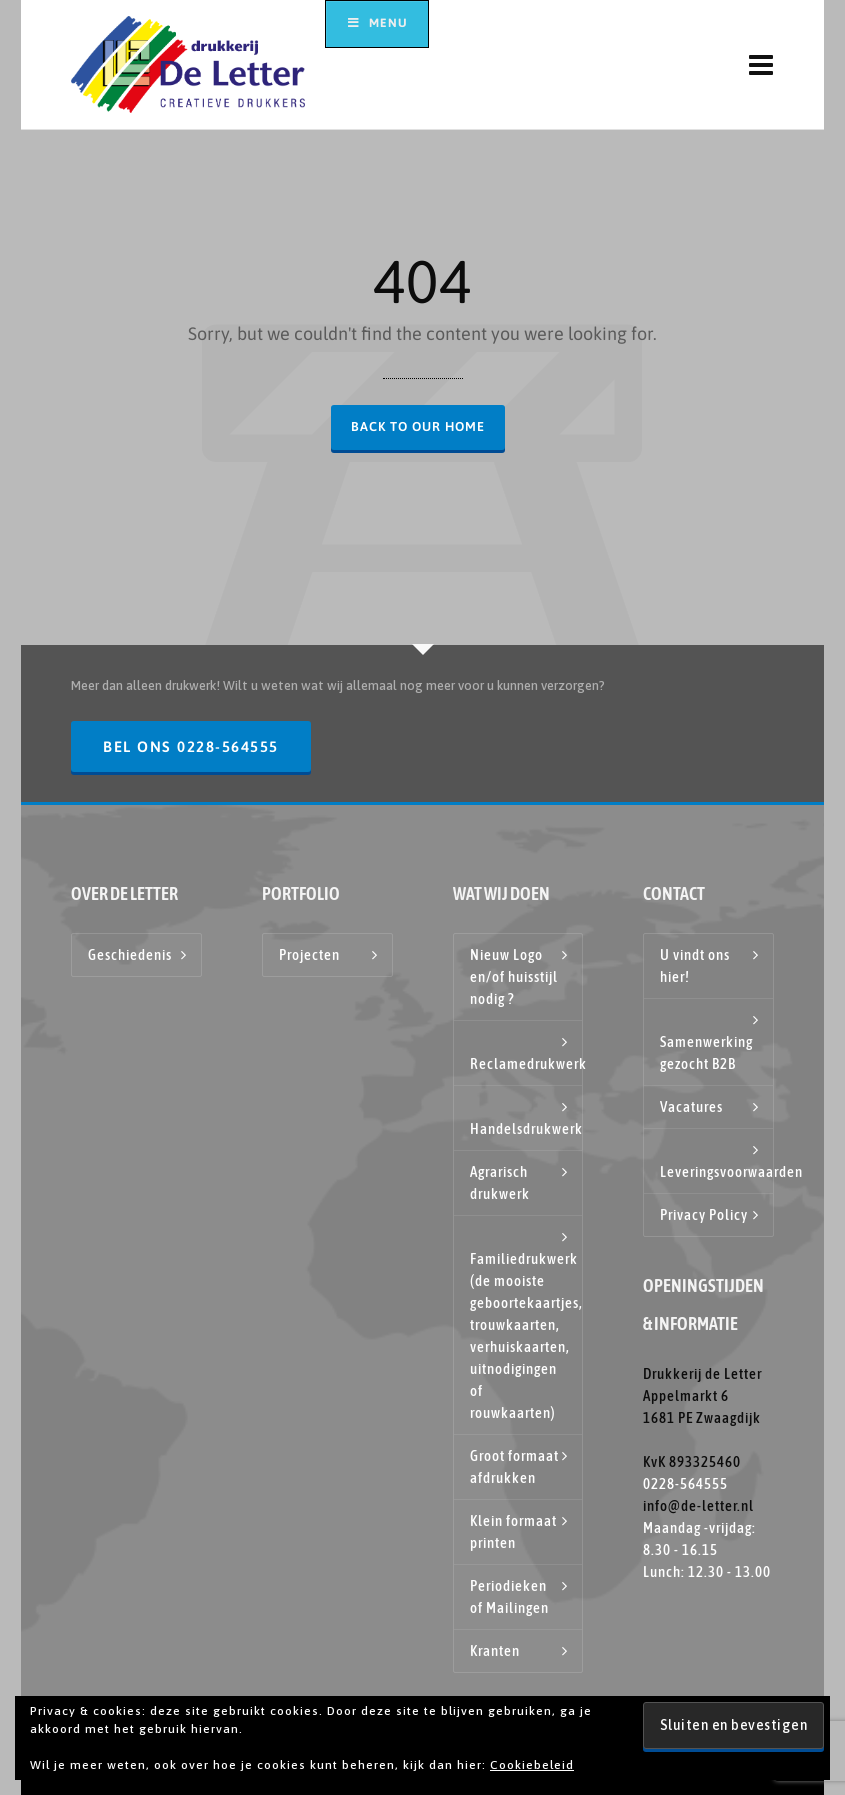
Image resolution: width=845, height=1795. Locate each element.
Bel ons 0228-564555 (191, 746)
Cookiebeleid (532, 1765)
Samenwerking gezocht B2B (706, 1052)
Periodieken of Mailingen (509, 1596)
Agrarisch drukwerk (500, 1182)
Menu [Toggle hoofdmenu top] (377, 23)
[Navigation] (761, 65)
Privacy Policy (704, 1214)
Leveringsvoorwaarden (716, 1171)
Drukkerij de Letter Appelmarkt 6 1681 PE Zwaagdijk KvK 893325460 (702, 1417)
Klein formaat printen (513, 1531)
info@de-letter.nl (698, 1505)
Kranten (495, 1650)
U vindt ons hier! (695, 965)
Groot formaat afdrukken (514, 1466)
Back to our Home (418, 426)
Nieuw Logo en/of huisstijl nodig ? (514, 976)
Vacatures (691, 1106)
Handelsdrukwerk (526, 1128)
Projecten (309, 954)
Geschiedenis (130, 954)
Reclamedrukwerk (526, 1063)
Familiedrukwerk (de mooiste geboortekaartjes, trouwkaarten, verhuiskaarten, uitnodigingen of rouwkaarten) (526, 1335)
